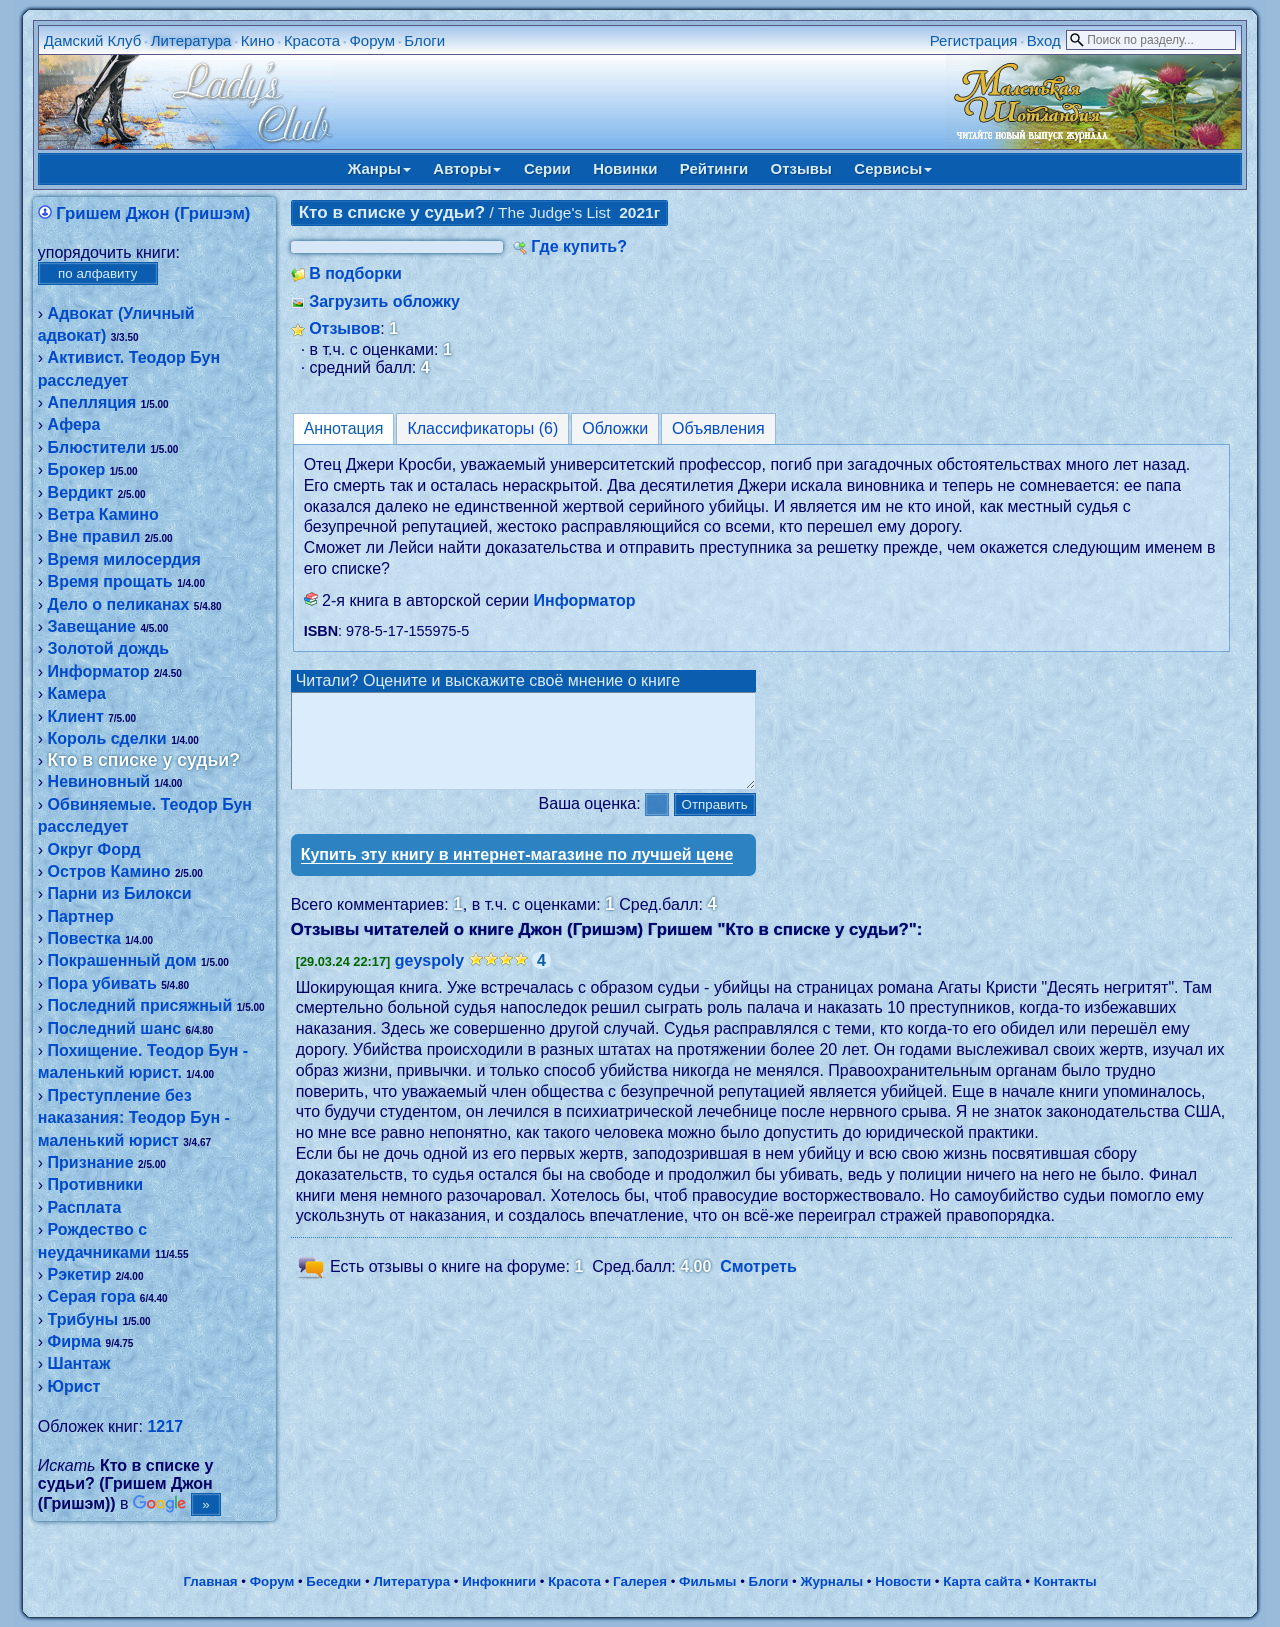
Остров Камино (109, 871)
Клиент (76, 716)
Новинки (625, 168)
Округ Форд (94, 849)
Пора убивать (102, 983)
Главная (210, 1581)
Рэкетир (80, 1274)
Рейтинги (714, 168)
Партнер (81, 916)
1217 (165, 1426)
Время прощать (110, 581)
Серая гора (92, 1296)
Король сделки (107, 738)
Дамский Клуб (93, 40)
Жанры (379, 168)
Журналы (831, 1581)
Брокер (77, 469)
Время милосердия (124, 559)
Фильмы (707, 1581)
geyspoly (429, 978)
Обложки (615, 428)
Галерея (640, 1581)
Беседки (333, 1581)
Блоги (424, 40)
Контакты (1065, 1581)
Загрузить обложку (384, 301)
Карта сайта (982, 1581)
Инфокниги (499, 1581)
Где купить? (579, 246)
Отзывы (801, 168)
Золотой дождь (108, 648)
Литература (191, 40)
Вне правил (94, 536)
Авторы (467, 168)
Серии (547, 168)
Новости (903, 1581)
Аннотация (344, 428)
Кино (258, 40)
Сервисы (893, 168)
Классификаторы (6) (482, 428)
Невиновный (99, 781)
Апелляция (92, 402)
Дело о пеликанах (119, 604)
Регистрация (974, 40)
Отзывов (344, 328)
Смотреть (758, 1284)
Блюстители (97, 447)
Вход (1044, 40)
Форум (372, 40)
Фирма (75, 1341)
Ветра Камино (103, 514)
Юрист (74, 1386)
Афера (74, 424)
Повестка (84, 938)
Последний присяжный (140, 1005)
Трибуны (83, 1319)
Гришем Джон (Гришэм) (153, 213)
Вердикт (81, 492)
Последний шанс (115, 1028)
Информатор (99, 671)
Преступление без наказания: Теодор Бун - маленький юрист (134, 1118)
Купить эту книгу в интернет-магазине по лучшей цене (517, 872)
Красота (312, 40)
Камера (77, 693)
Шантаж (79, 1363)
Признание (91, 1162)
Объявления (718, 428)
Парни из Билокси (120, 893)
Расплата (85, 1207)
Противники (96, 1184)
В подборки (355, 273)
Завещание (92, 626)
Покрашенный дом (122, 960)
